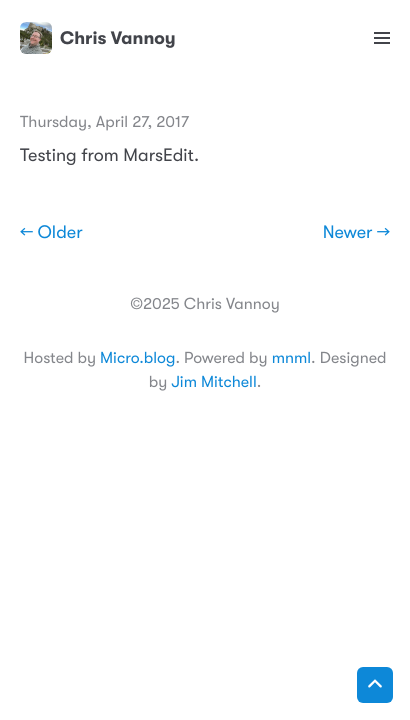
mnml (291, 358)
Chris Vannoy (98, 38)
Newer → (356, 233)
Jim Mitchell (213, 382)
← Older (51, 233)
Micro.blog (137, 358)
